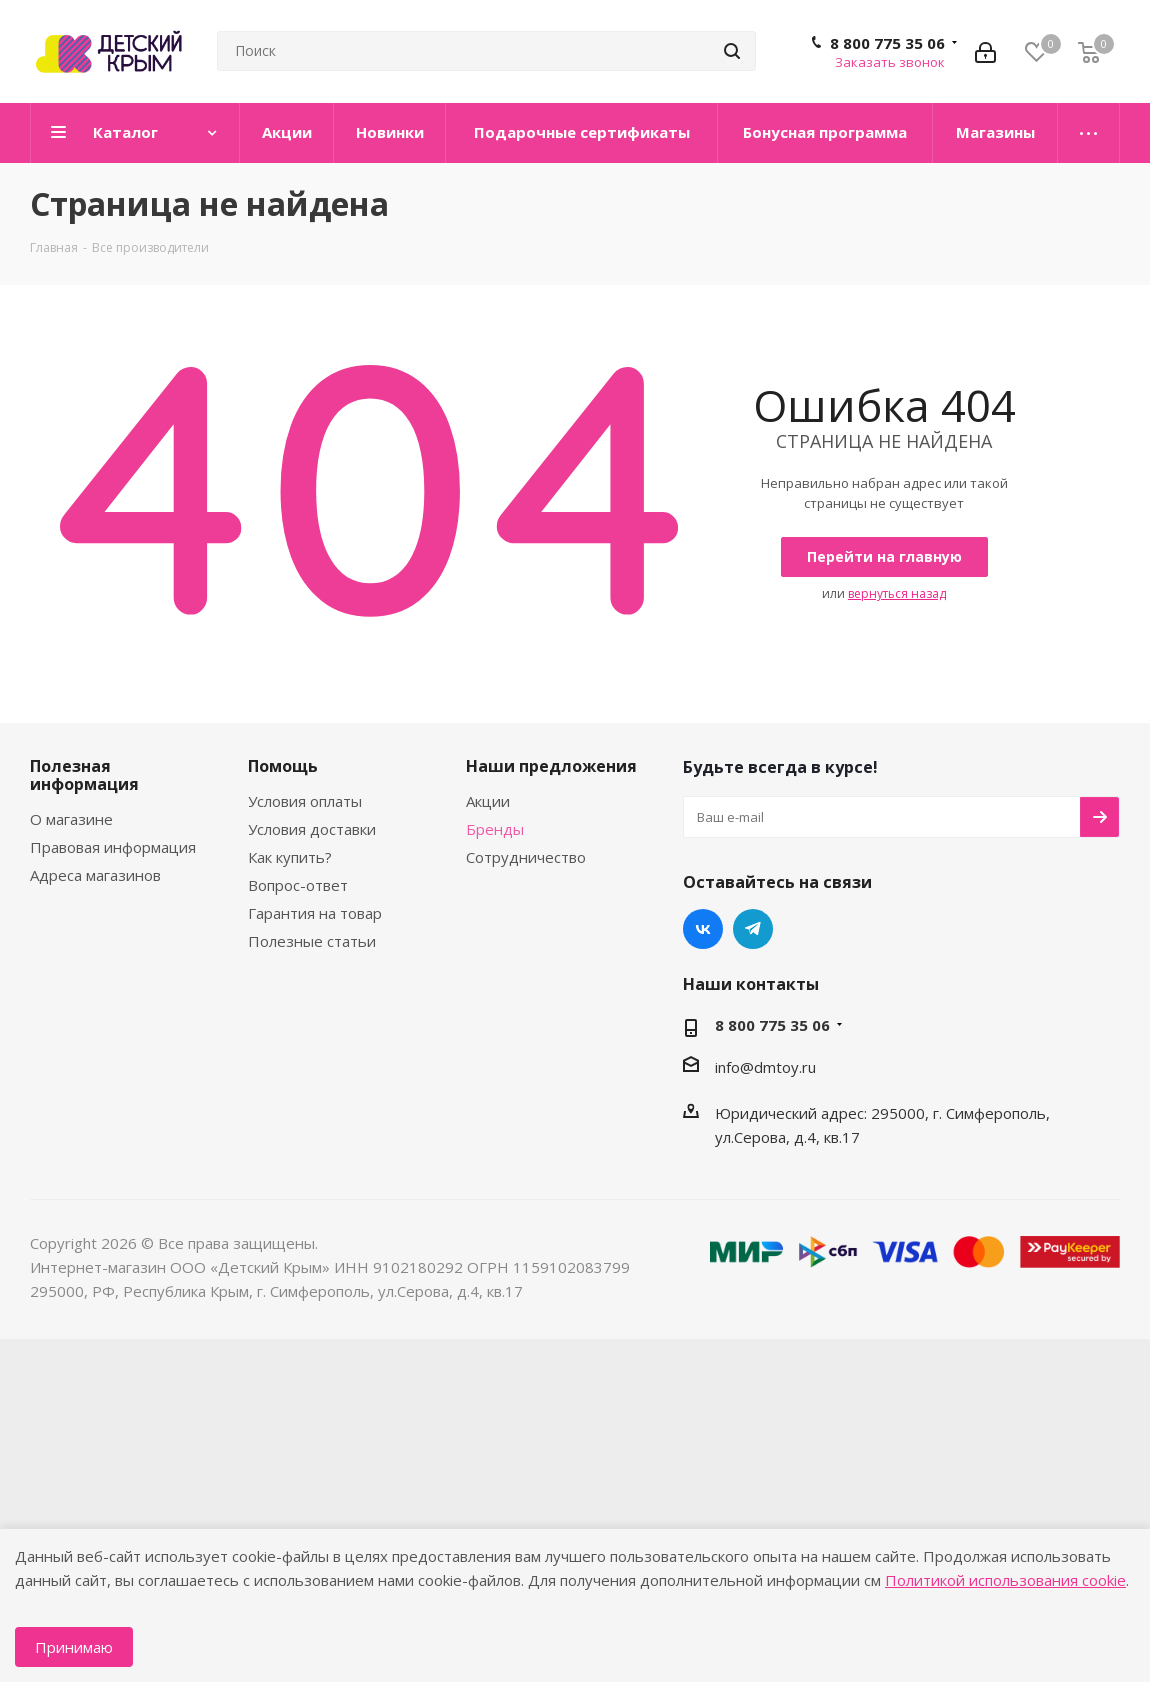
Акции (488, 801)
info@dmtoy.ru (765, 1067)
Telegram (753, 929)
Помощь (283, 766)
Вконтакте (703, 929)
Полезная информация (84, 775)
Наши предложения (551, 766)
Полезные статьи (312, 941)
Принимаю (74, 1647)
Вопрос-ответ (298, 885)
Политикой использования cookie (1005, 1580)
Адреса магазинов (95, 875)
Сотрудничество (526, 857)
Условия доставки (312, 829)
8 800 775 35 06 (887, 43)
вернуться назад (897, 593)
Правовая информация (113, 847)
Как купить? (290, 857)
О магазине (71, 819)
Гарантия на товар (315, 913)
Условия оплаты (305, 801)
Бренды (495, 829)
